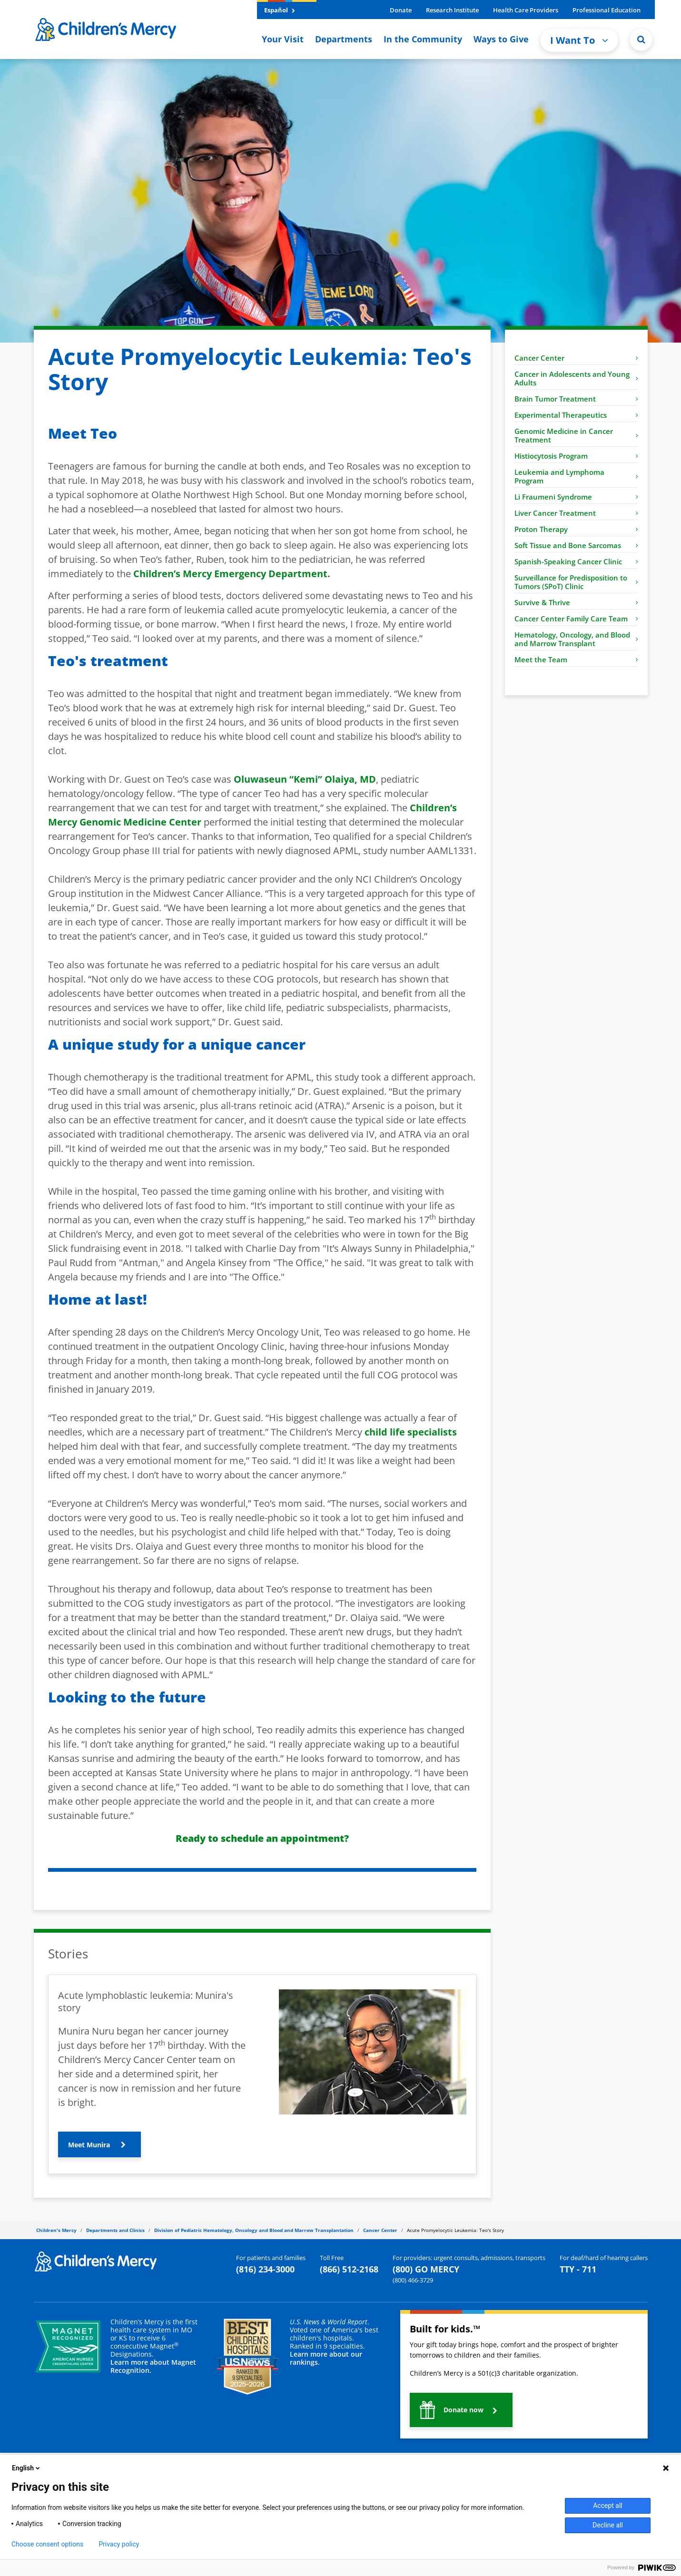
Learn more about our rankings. (326, 2358)
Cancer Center (576, 358)
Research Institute (452, 10)
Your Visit (283, 39)
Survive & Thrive (576, 602)
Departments (343, 39)
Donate (401, 10)
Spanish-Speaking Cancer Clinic (576, 561)
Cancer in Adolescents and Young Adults (576, 378)
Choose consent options (47, 2544)
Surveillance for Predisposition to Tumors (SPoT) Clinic (576, 581)
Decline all (607, 2525)
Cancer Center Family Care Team (576, 618)
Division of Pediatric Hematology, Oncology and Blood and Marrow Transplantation (254, 2230)
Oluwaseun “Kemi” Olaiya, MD (305, 779)
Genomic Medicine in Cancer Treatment (576, 435)
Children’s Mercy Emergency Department (230, 573)
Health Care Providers (525, 10)
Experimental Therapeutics (576, 415)
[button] (99, 2144)
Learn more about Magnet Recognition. (153, 2366)
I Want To (579, 40)
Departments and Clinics (115, 2230)
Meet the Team (576, 659)
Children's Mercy (56, 2230)
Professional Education (606, 10)
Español (279, 10)
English (26, 2468)
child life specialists (411, 1432)
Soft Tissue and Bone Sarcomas (576, 545)
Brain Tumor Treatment (576, 398)
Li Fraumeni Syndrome (576, 496)
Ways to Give (501, 39)
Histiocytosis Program (576, 456)
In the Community (423, 39)
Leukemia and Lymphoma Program (576, 476)
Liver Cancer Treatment (576, 513)
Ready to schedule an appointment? (262, 1838)
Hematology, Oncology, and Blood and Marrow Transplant (576, 639)
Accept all (607, 2505)
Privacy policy (119, 2544)
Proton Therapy (576, 529)
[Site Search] (641, 39)
